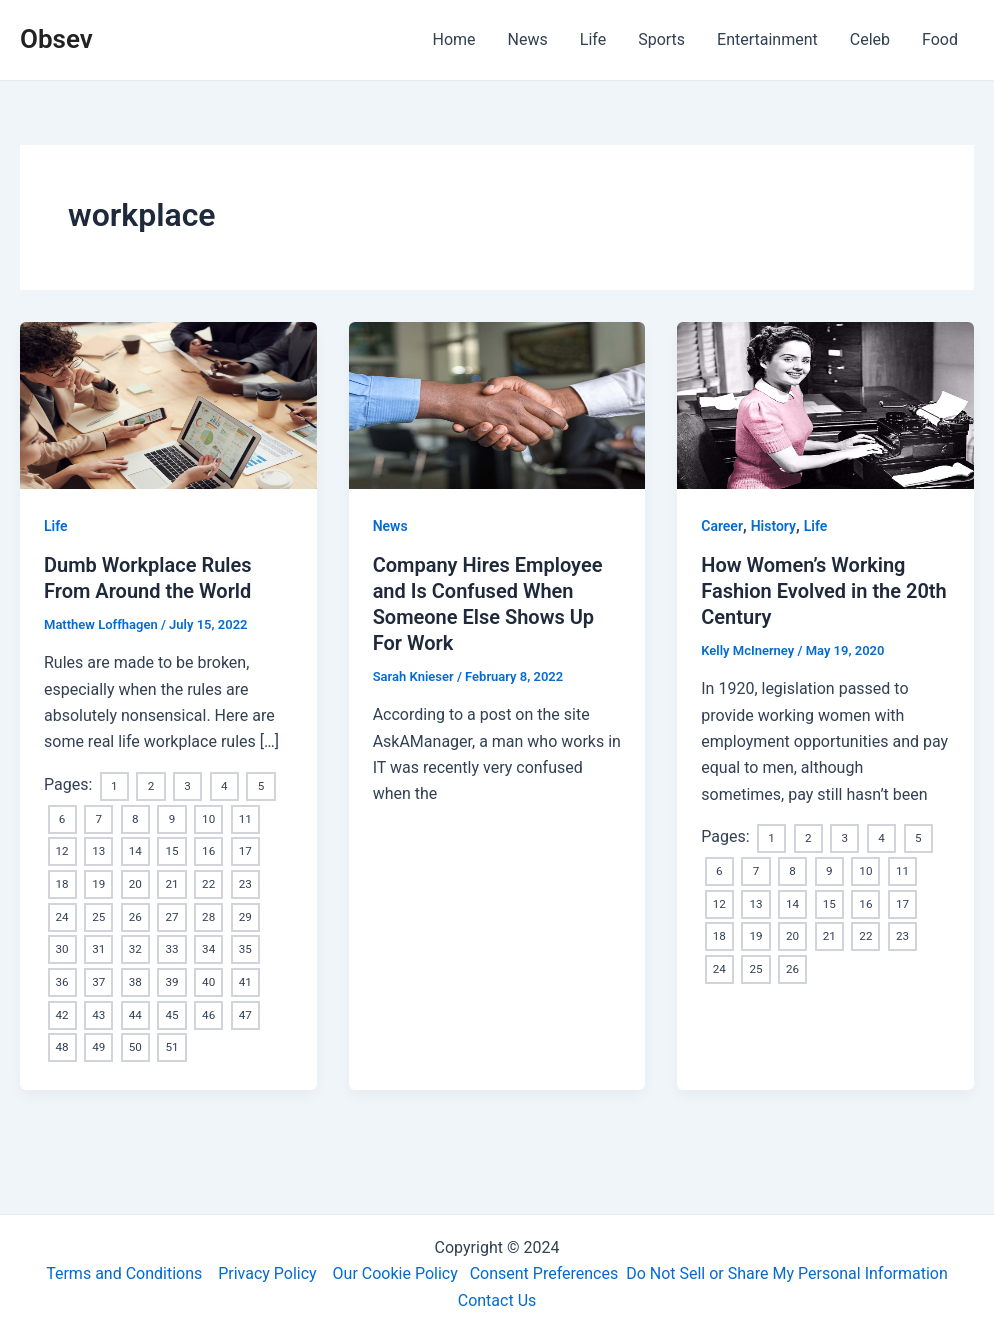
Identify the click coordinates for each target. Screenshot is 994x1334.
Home (454, 39)
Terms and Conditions (124, 1274)
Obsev (56, 39)
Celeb (870, 39)
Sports (661, 39)
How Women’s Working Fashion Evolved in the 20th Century (824, 591)
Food (940, 39)
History (773, 526)
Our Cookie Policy (395, 1274)
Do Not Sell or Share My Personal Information (787, 1274)
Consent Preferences (544, 1274)
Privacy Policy (267, 1274)
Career (722, 526)
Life (593, 39)
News (528, 39)
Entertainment (767, 39)
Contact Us (497, 1300)
